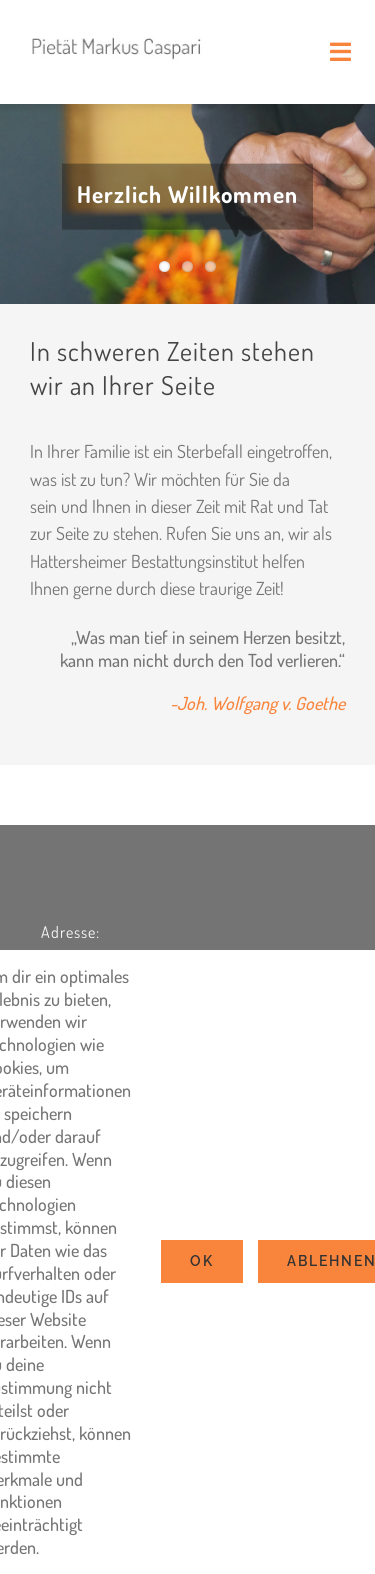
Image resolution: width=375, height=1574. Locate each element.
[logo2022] (117, 29)
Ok (202, 1261)
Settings (79, 1547)
